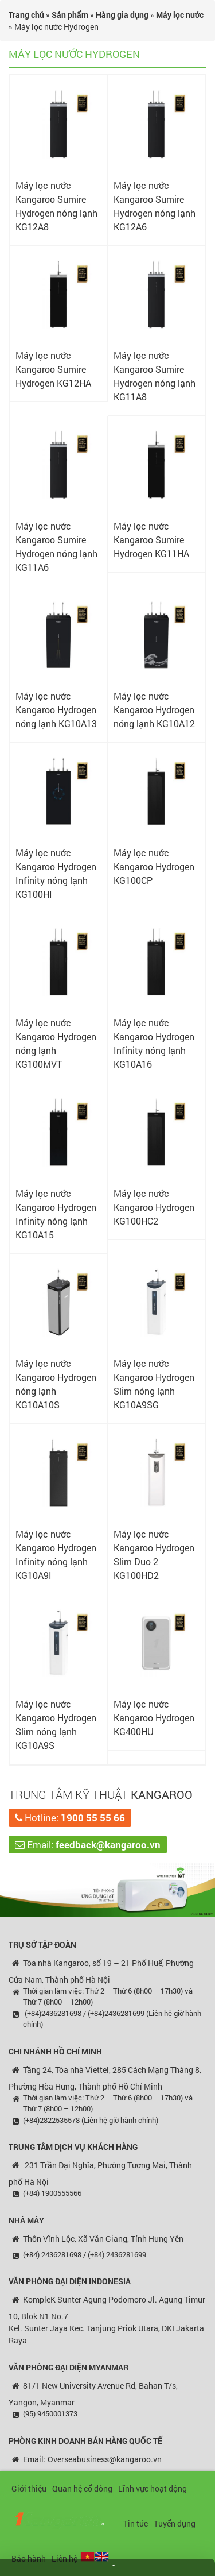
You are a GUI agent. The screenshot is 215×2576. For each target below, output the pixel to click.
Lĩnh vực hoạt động (152, 2488)
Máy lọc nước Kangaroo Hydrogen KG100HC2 (154, 1207)
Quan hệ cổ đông (82, 2488)
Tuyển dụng (175, 2523)
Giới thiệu (28, 2488)
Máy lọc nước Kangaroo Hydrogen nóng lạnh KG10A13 (56, 709)
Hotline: (70, 1817)
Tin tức (135, 2523)
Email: (88, 1844)
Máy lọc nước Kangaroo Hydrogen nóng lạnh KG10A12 (154, 709)
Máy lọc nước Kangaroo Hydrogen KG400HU (154, 1717)
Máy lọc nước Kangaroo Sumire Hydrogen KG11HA (151, 539)
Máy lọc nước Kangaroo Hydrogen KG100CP (154, 866)
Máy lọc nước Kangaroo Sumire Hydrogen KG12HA (53, 369)
